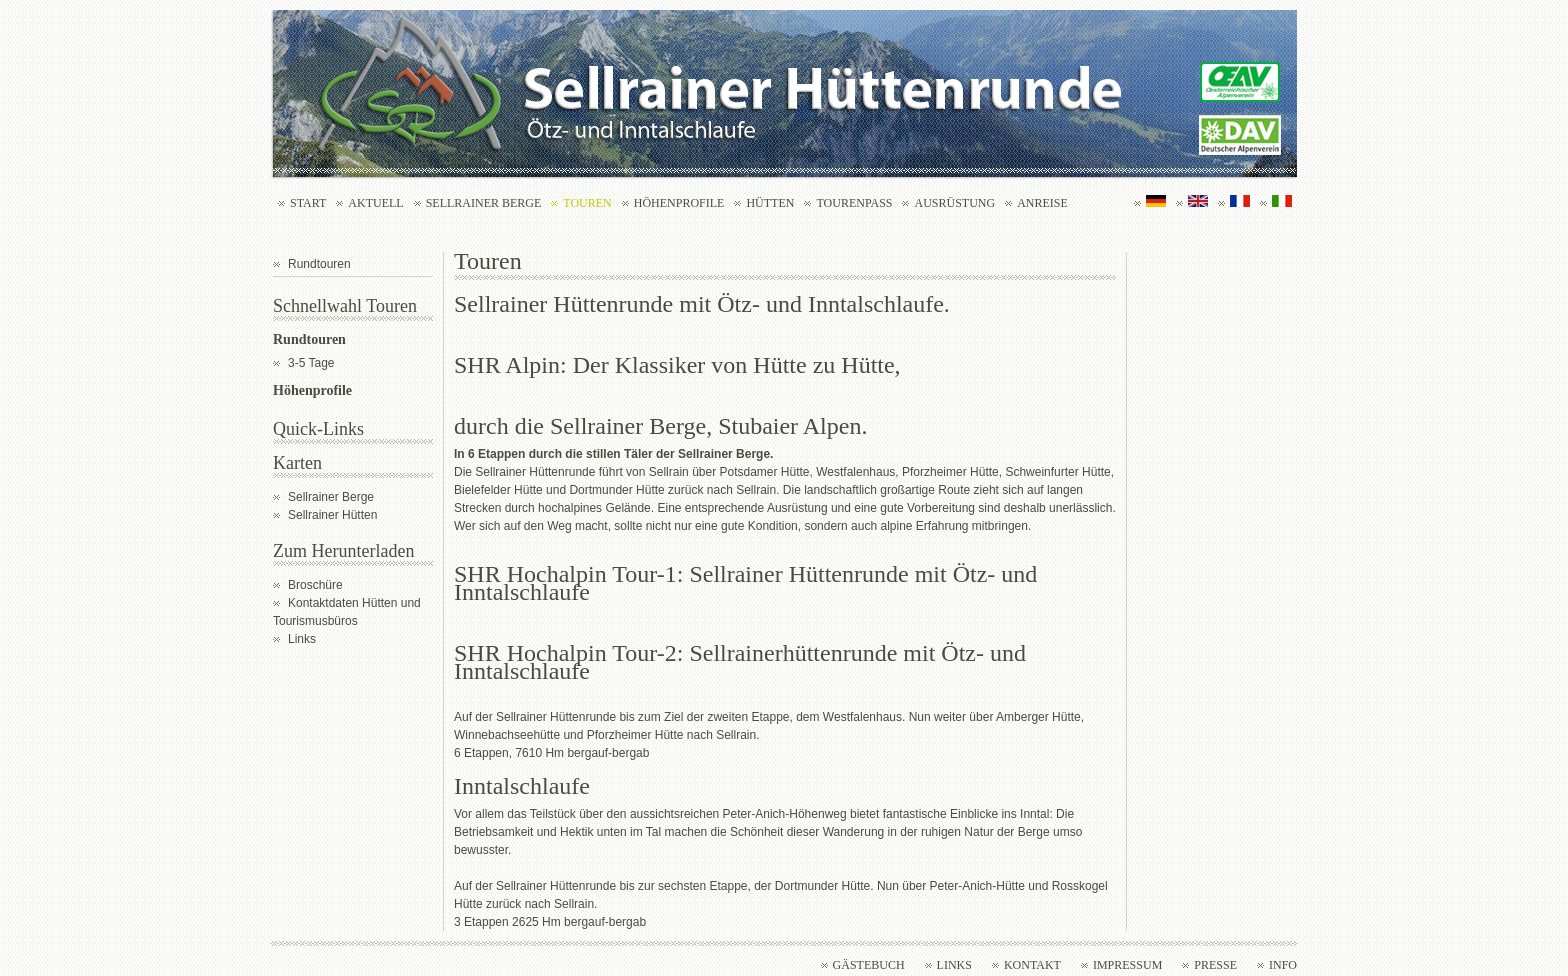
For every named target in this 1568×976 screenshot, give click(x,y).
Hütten (770, 203)
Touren (587, 203)
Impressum (1127, 965)
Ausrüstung (954, 203)
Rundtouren (319, 264)
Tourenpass (854, 203)
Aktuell (375, 203)
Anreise (1042, 203)
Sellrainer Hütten (332, 515)
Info (1283, 965)
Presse (1215, 965)
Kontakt (1032, 965)
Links (302, 639)
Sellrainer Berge (484, 203)
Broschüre (315, 585)
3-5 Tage (311, 363)
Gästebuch (869, 965)
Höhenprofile (679, 203)
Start (308, 203)
